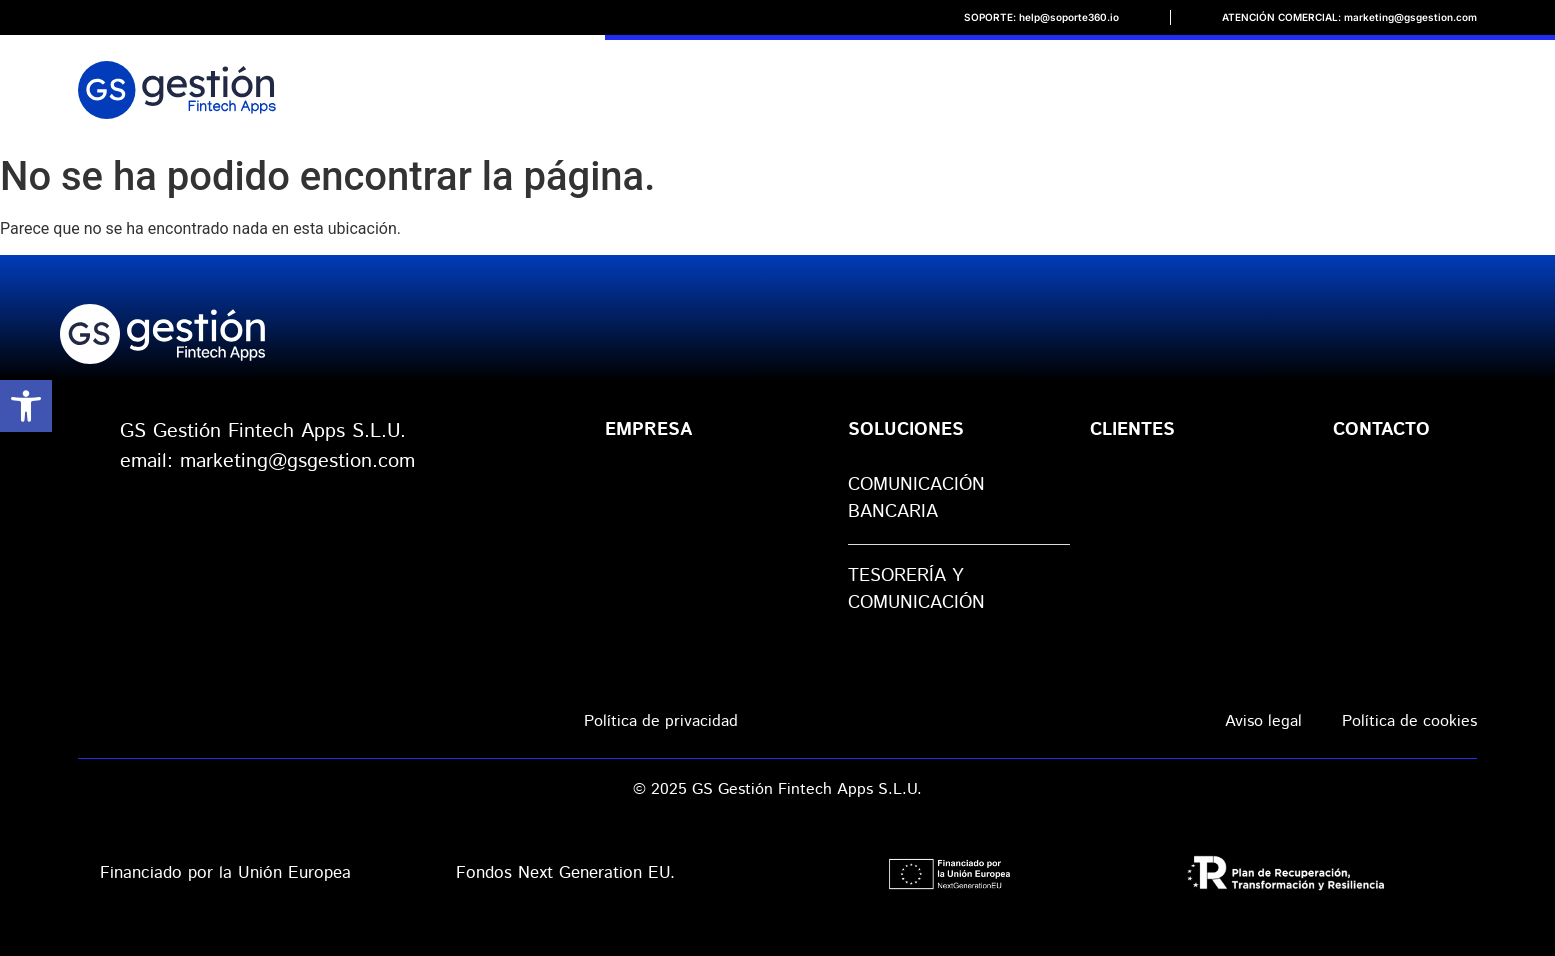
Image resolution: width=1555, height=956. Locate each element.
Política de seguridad (981, 720)
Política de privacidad (661, 721)
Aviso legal (1263, 721)
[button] (26, 406)
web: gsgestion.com (208, 491)
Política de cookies (1409, 721)
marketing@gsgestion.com (297, 461)
